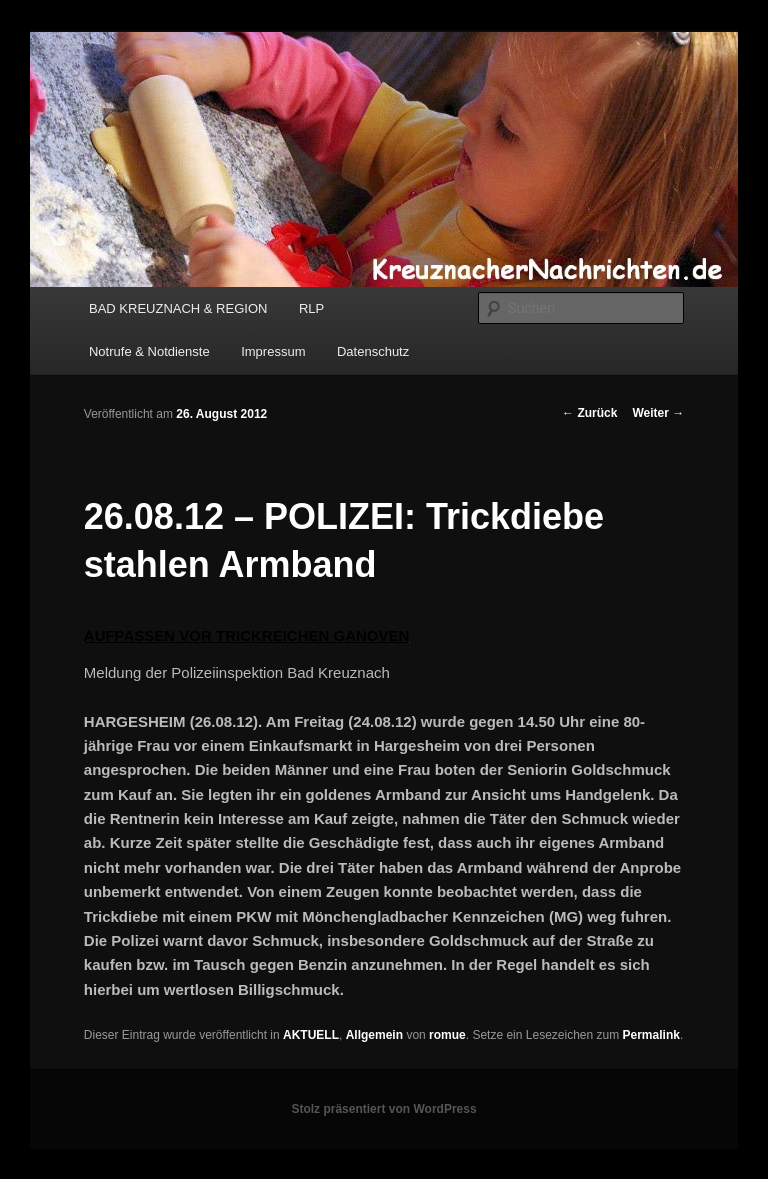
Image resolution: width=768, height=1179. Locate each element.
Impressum (273, 351)
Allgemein (374, 1035)
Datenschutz (373, 351)
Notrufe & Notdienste (149, 351)
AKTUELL (311, 1035)
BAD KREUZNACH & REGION (178, 308)
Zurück (589, 413)
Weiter (658, 413)
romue (447, 1035)
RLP (311, 308)
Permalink (651, 1035)
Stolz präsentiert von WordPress (383, 1109)
